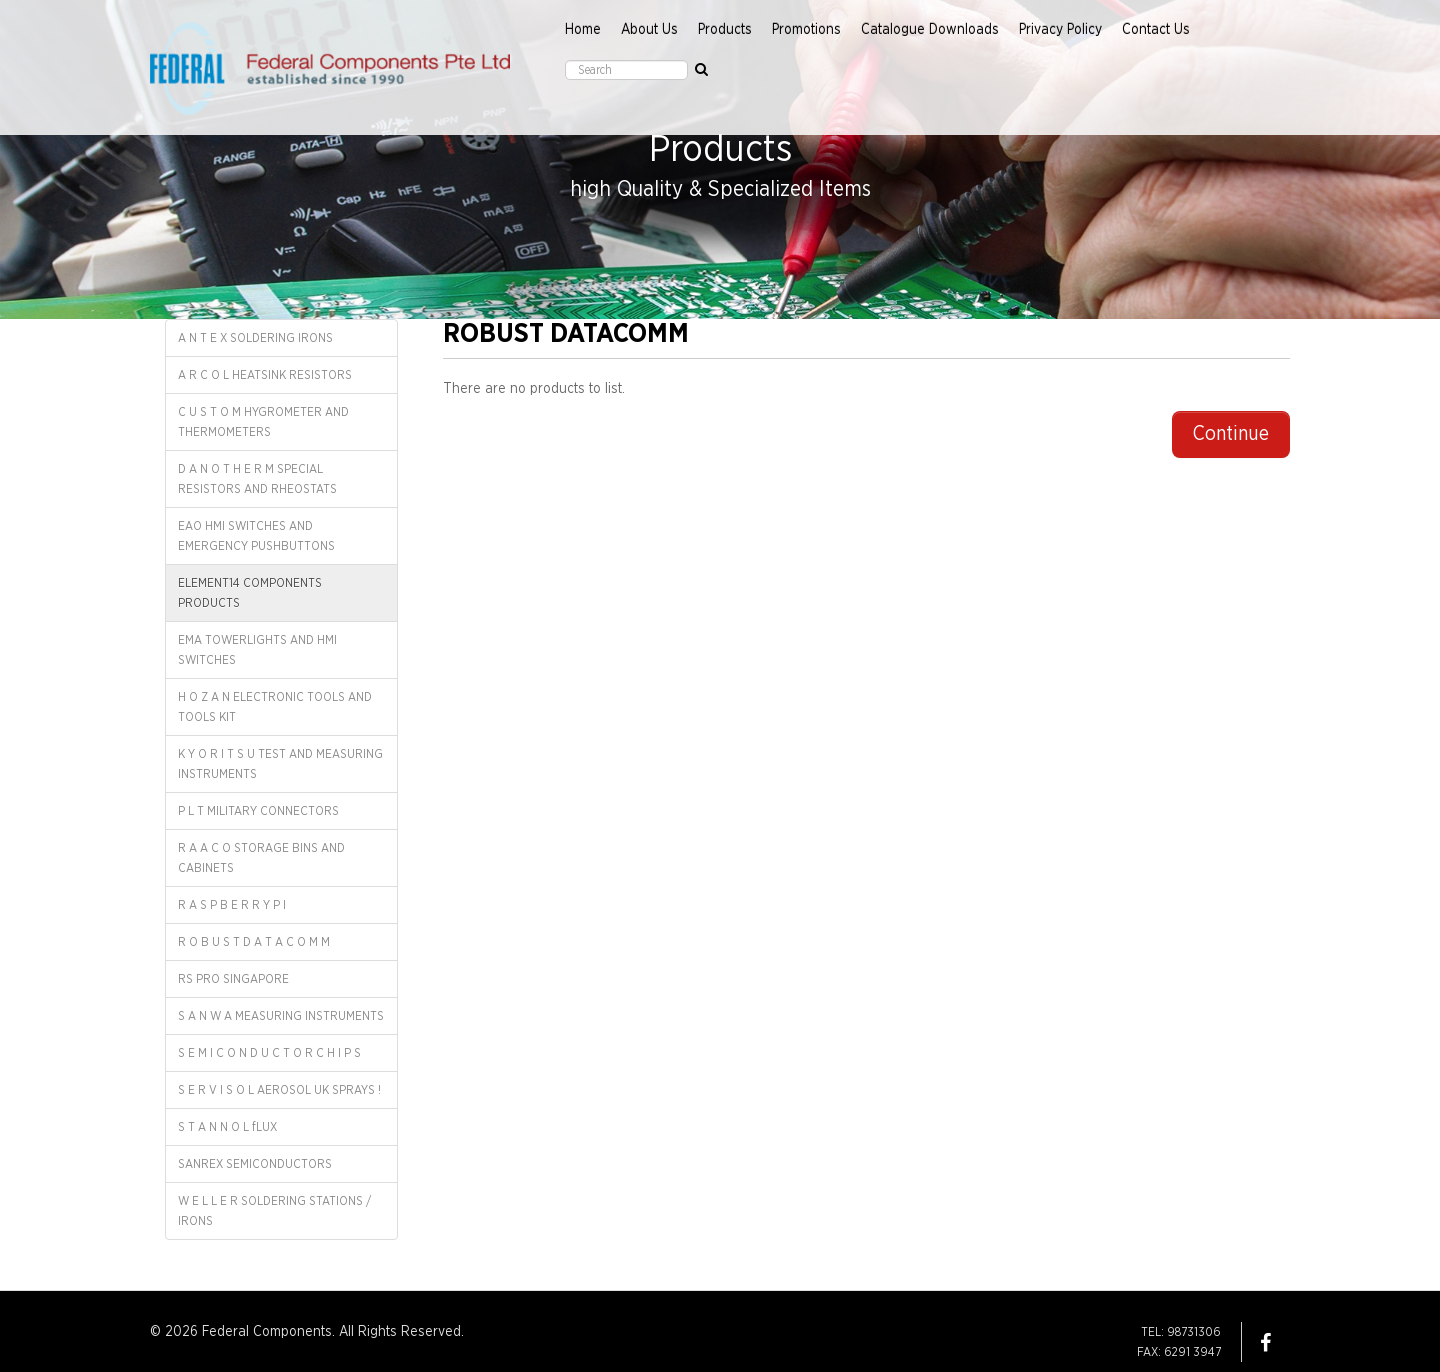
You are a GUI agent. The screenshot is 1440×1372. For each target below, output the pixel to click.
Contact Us (1156, 30)
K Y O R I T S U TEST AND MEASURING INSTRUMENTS (280, 764)
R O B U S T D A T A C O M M (254, 942)
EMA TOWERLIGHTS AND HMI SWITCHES (257, 650)
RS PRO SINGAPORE (233, 979)
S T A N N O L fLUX (227, 1127)
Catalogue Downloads (930, 30)
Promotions (806, 30)
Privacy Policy (1060, 30)
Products (725, 30)
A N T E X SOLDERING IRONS (255, 338)
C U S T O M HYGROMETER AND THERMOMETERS (263, 422)
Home (583, 30)
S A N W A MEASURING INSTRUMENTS (281, 1016)
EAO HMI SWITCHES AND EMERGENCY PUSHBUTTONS (256, 536)
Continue (1231, 434)
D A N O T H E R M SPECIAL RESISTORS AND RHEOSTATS (257, 479)
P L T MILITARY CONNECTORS (258, 811)
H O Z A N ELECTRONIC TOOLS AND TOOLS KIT (275, 707)
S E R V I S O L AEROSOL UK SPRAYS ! (279, 1090)
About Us (649, 30)
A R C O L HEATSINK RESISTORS (265, 375)
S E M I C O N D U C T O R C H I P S (269, 1053)
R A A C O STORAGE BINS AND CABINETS (261, 858)
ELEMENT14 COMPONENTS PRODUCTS (250, 593)
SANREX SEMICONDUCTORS (255, 1164)
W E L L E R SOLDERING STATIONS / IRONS (274, 1211)
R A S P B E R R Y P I (232, 905)
